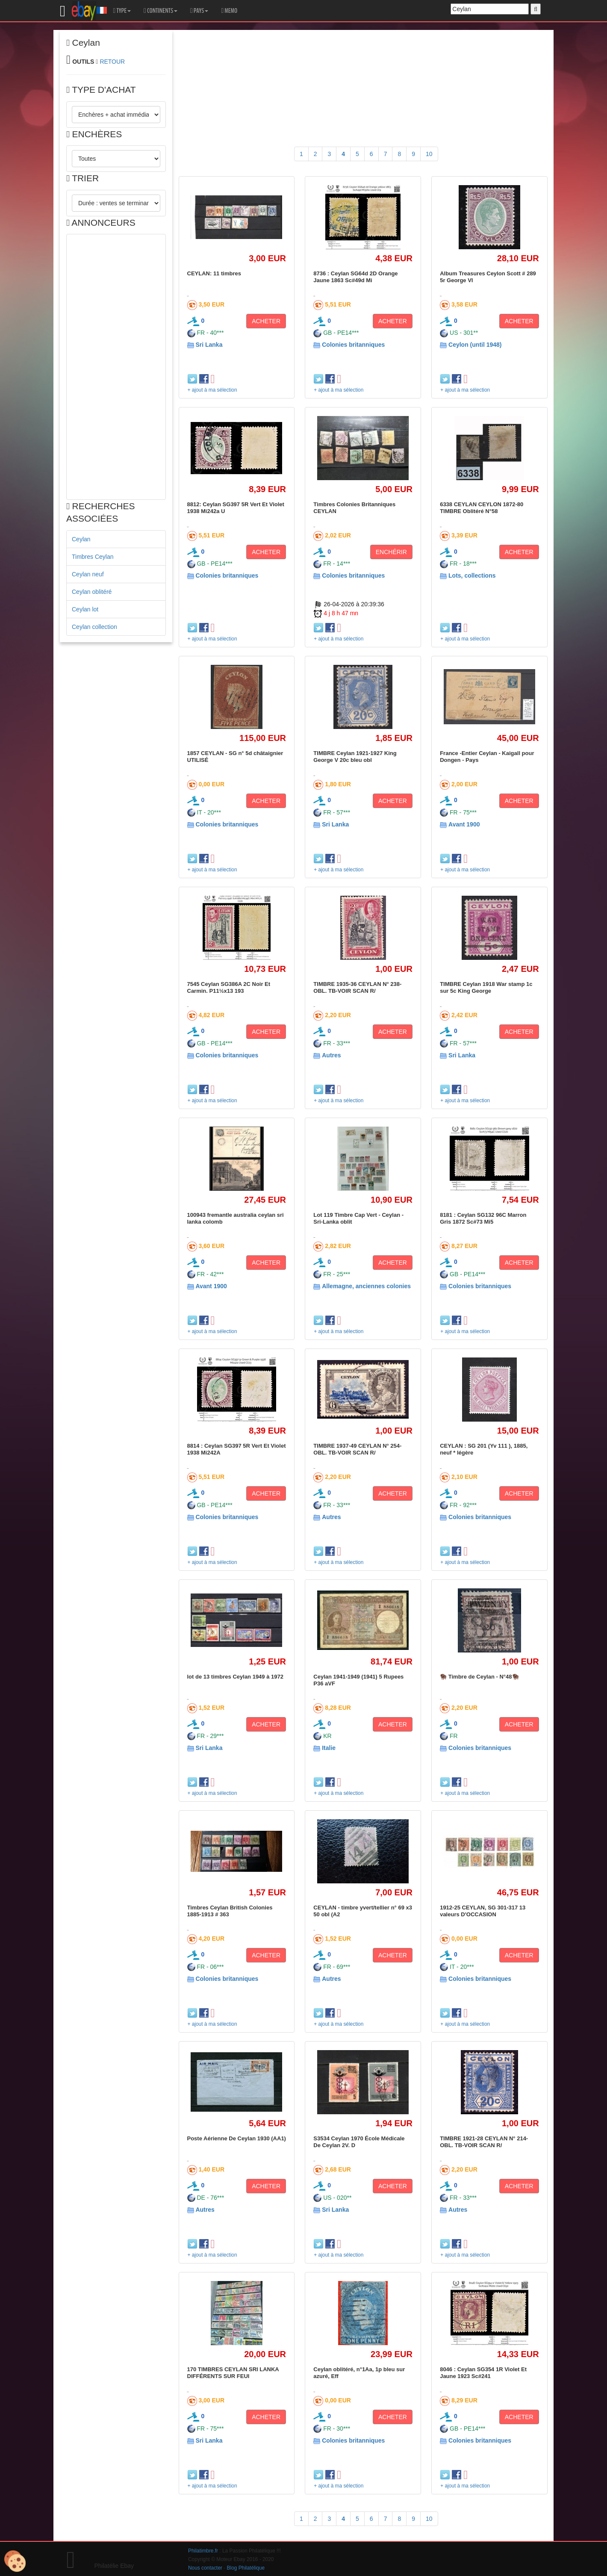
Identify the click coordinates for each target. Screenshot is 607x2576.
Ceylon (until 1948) (474, 344)
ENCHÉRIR (391, 552)
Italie (329, 1747)
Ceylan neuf (88, 574)
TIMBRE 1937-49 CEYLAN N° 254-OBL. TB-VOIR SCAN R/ (357, 1449)
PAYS (199, 10)
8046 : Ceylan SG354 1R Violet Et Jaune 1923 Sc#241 (483, 2372)
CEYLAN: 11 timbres (214, 273)
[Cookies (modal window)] (15, 2561)
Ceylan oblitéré (92, 591)
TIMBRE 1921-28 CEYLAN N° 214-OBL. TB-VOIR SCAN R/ (484, 2141)
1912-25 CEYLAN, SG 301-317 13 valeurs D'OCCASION (482, 1911)
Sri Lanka (208, 344)
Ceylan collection (94, 626)
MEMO (229, 10)
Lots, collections (471, 575)
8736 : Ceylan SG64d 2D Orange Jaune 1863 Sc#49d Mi (355, 276)
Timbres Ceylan (93, 556)
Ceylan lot (85, 609)
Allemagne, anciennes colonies (366, 1286)
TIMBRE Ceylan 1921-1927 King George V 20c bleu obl (354, 756)
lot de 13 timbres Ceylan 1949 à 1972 (235, 1676)
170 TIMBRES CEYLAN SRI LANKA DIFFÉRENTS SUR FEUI (233, 2372)
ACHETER (266, 321)
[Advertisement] (116, 367)
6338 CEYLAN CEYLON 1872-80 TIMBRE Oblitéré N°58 (481, 507)
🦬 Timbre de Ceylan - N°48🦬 (479, 1676)
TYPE (122, 10)
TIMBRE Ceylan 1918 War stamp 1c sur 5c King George (486, 987)
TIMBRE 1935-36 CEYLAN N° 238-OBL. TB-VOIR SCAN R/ (357, 987)
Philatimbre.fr (203, 2551)
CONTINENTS (160, 10)
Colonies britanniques (353, 344)
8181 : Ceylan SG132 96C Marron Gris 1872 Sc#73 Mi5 (483, 1218)
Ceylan (81, 539)
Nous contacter (205, 2568)
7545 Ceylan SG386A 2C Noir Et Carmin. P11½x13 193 (229, 987)
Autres (331, 1055)
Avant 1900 (464, 824)
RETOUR (112, 61)
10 (429, 153)
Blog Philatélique (246, 2568)
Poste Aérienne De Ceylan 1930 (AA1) (236, 2138)
